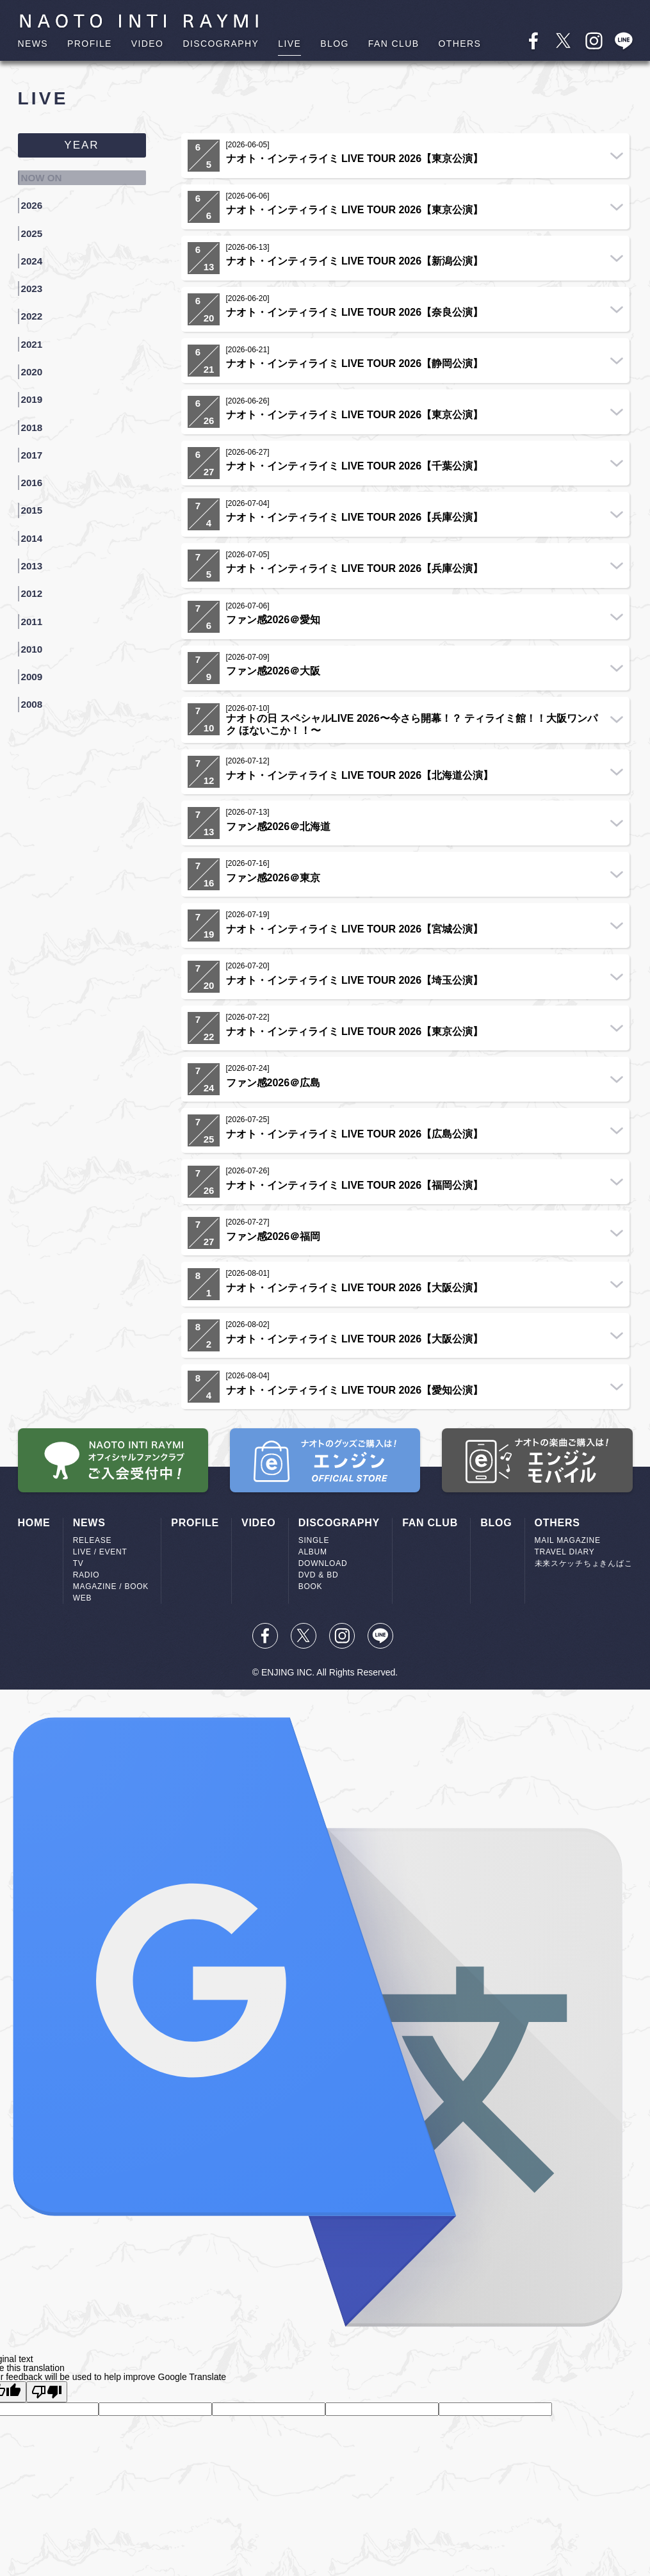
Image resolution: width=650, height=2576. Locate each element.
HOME (34, 1522)
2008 (35, 613)
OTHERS (459, 43)
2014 (35, 475)
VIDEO (147, 43)
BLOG (334, 43)
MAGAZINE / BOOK (111, 1586)
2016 (35, 429)
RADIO (86, 1574)
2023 (35, 268)
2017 (35, 406)
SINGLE (313, 1540)
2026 (35, 198)
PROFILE (89, 43)
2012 (35, 521)
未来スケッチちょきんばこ (584, 1563)
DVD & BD (318, 1574)
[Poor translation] (46, 2391)
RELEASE (92, 1540)
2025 (35, 221)
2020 (35, 337)
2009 (35, 590)
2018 (35, 383)
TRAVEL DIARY (565, 1551)
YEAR (81, 145)
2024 (35, 245)
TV (78, 1563)
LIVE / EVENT (100, 1551)
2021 (35, 314)
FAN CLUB (393, 43)
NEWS (33, 43)
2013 (35, 498)
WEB (82, 1598)
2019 (35, 360)
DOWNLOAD (323, 1563)
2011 (35, 544)
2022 (35, 291)
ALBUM (312, 1551)
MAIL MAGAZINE (568, 1540)
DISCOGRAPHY (221, 43)
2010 (35, 567)
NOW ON (46, 175)
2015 (35, 452)
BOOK (310, 1586)
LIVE (289, 43)
